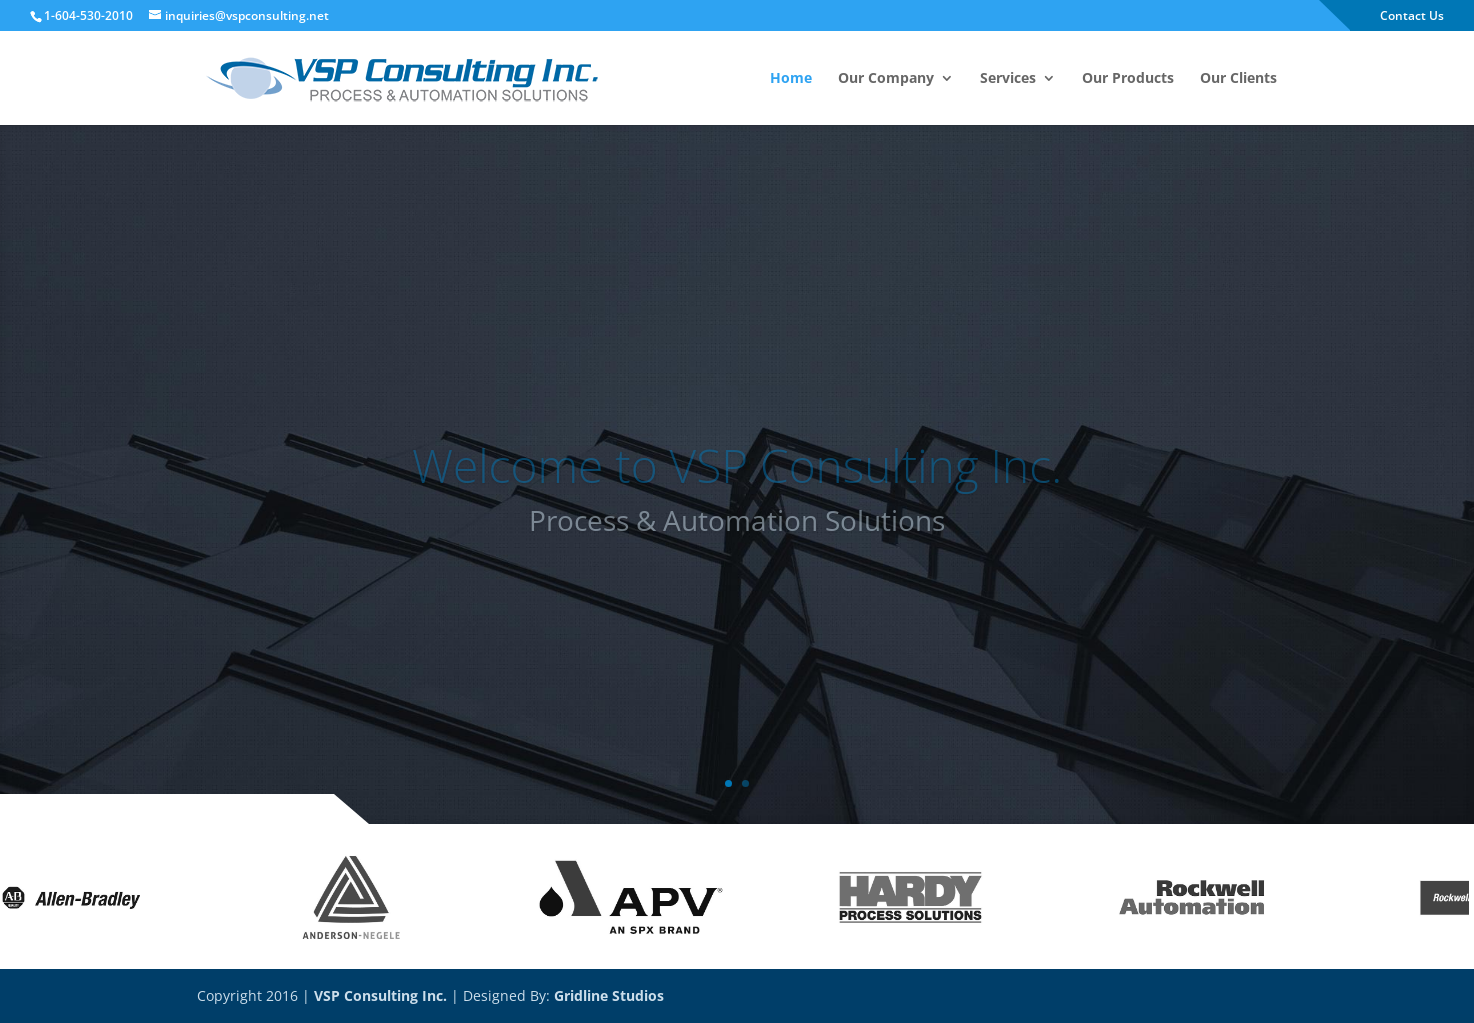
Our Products (1128, 79)
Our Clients (1238, 79)
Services (1008, 79)
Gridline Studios (609, 995)
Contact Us (1412, 17)
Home (791, 79)
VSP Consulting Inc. (380, 995)
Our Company (886, 79)
